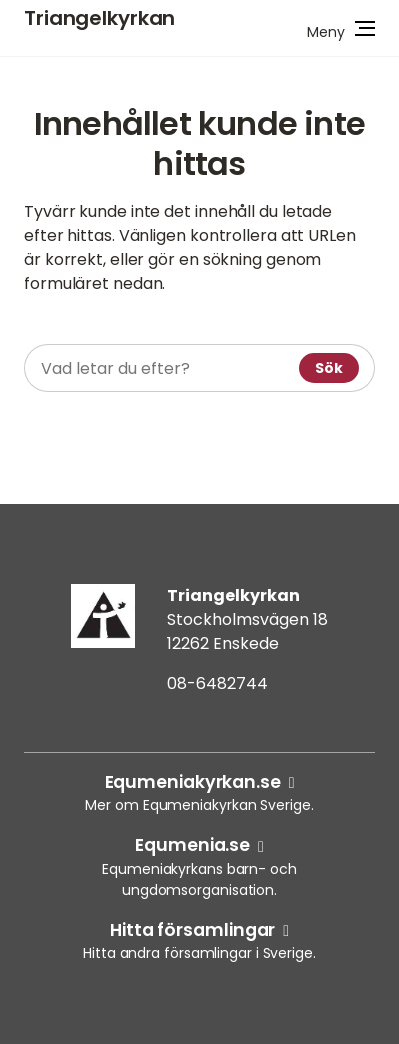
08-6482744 (217, 683)
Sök (329, 368)
